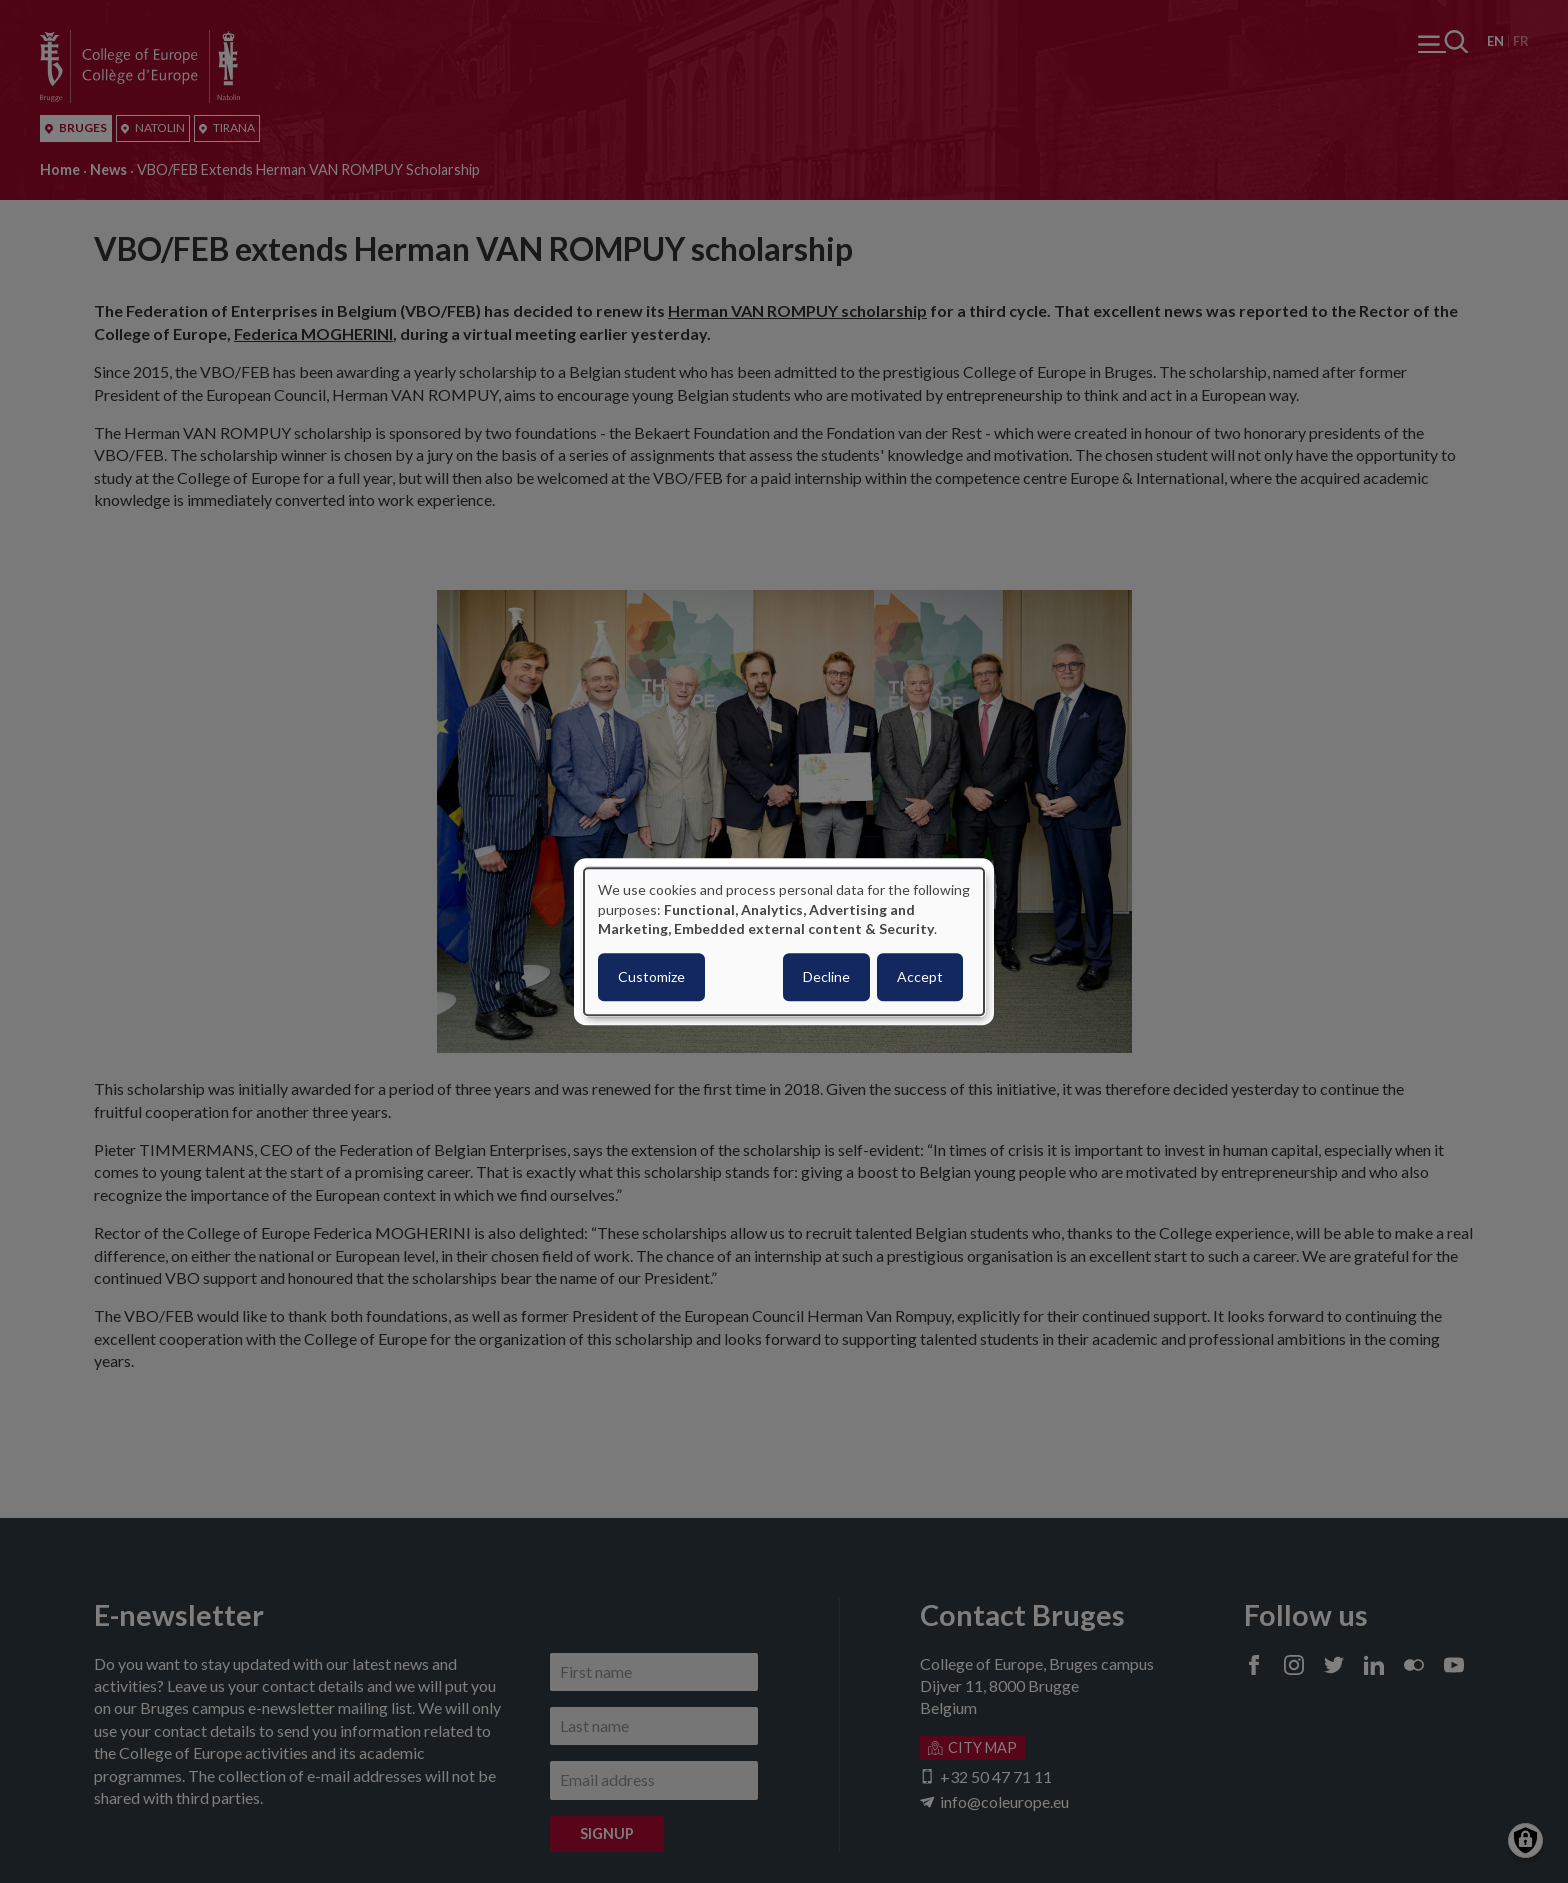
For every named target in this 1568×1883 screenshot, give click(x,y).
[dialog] (784, 941)
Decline (826, 976)
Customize (651, 976)
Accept (920, 976)
